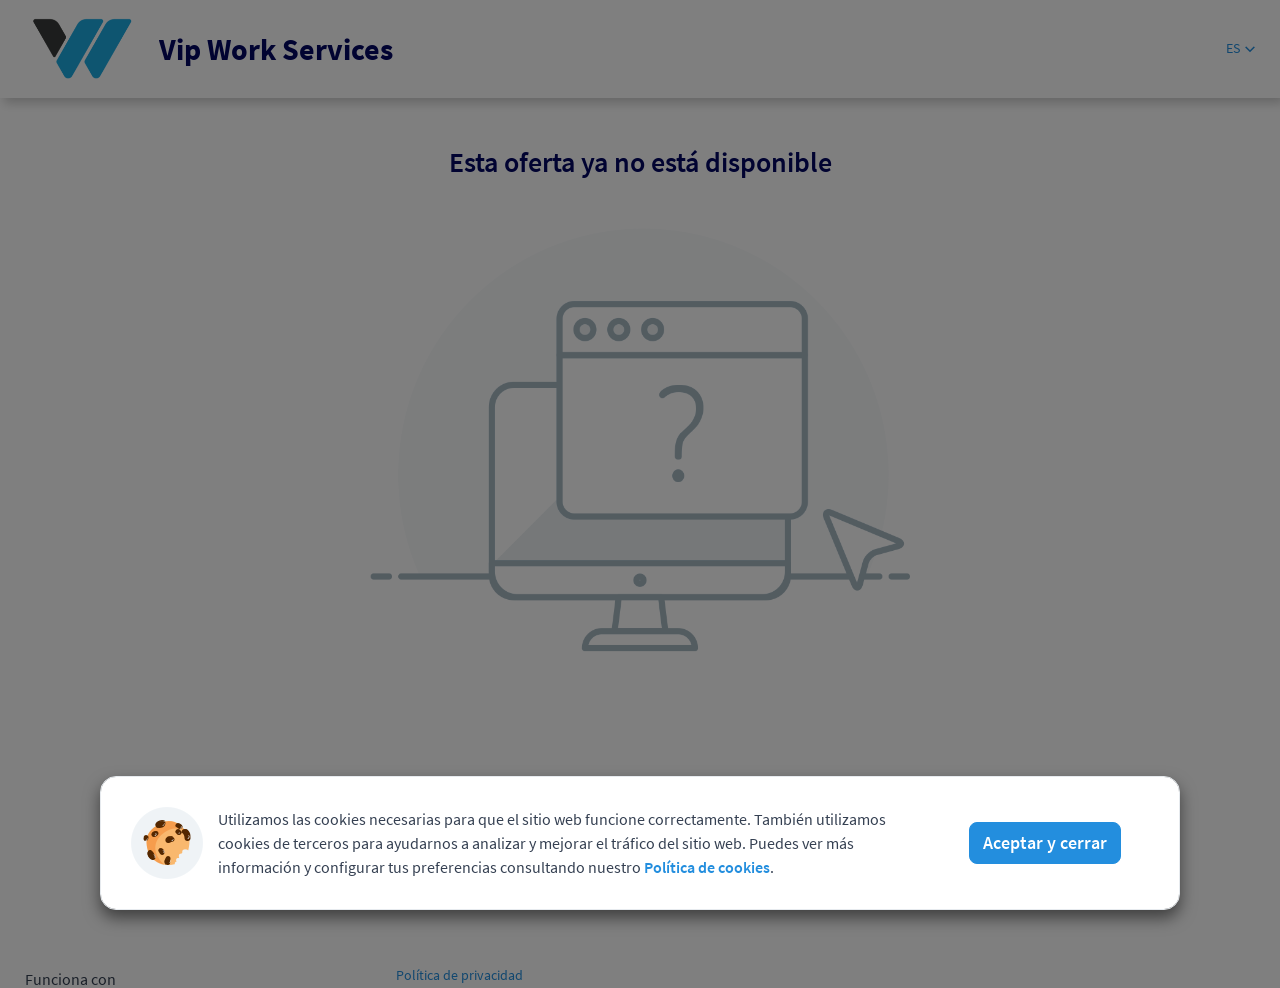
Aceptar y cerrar (1045, 842)
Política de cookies (707, 867)
